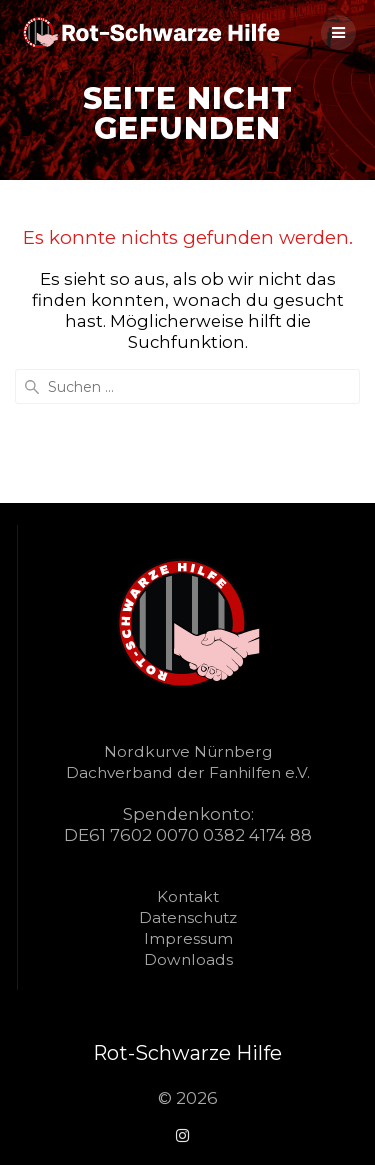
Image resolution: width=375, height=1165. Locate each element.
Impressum (188, 938)
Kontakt (188, 896)
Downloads (188, 959)
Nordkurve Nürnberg (188, 751)
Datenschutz (188, 917)
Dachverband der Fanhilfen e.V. (188, 772)
